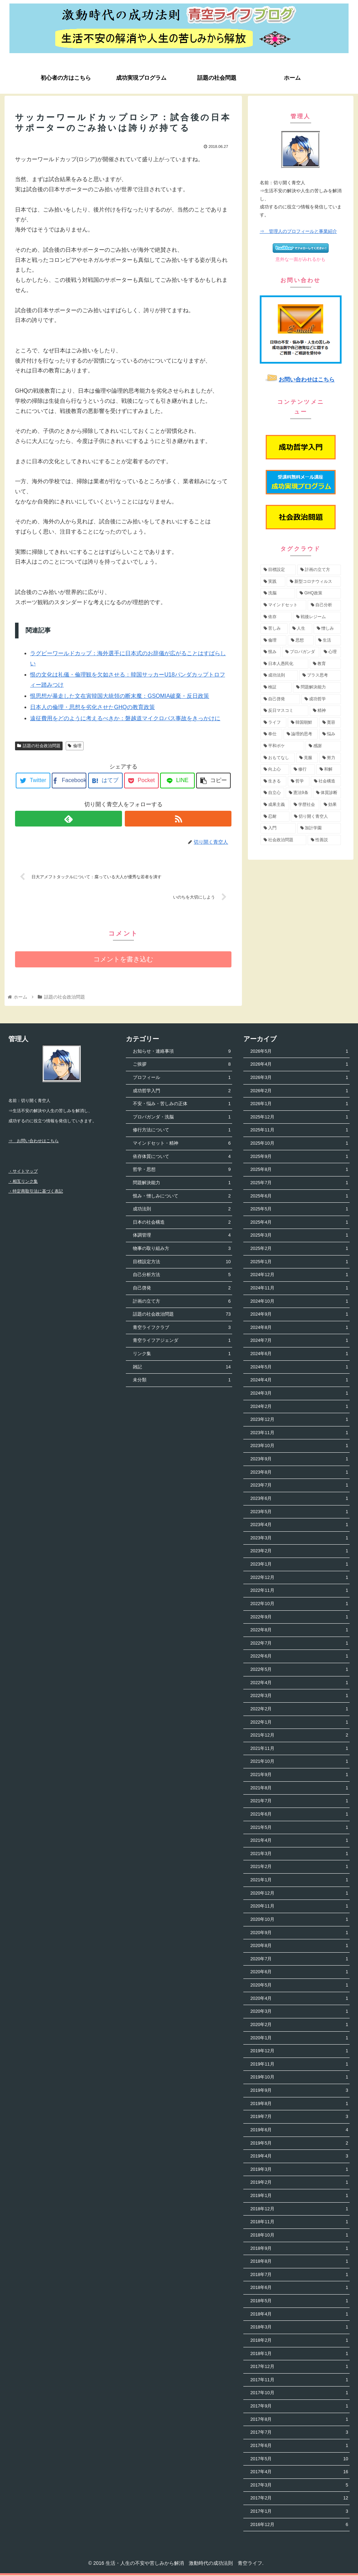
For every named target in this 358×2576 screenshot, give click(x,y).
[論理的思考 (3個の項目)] (301, 734)
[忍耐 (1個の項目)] (274, 816)
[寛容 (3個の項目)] (330, 722)
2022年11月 (299, 1591)
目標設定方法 (182, 1262)
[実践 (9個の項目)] (272, 582)
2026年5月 (299, 1052)
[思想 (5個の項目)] (301, 640)
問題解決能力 (182, 1184)
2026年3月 (299, 1078)
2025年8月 (299, 1170)
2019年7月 (299, 2117)
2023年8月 (299, 1473)
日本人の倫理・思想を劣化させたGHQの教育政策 (92, 707)
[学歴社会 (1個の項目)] (305, 805)
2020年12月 (299, 1894)
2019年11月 (299, 2065)
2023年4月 (299, 1526)
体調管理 (182, 1236)
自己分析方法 (182, 1276)
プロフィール (182, 1078)
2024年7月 (299, 1341)
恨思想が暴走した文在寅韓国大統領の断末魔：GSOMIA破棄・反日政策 (119, 696)
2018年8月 (299, 2262)
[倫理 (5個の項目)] (273, 640)
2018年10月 (299, 2236)
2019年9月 (299, 2091)
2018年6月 (299, 2288)
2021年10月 (299, 1762)
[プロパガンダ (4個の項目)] (300, 652)
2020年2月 (299, 2025)
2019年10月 (299, 2078)
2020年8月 (299, 1946)
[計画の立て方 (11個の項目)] (319, 570)
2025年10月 (299, 1144)
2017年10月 (299, 2394)
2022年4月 (299, 1683)
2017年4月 (299, 2473)
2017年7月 (299, 2433)
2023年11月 (299, 1434)
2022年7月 (299, 1644)
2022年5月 (299, 1670)
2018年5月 (299, 2302)
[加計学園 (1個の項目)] (319, 828)
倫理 (74, 745)
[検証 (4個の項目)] (276, 687)
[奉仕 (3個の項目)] (271, 734)
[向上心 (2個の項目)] (274, 769)
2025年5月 (299, 1210)
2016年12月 (299, 2525)
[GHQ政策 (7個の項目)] (318, 593)
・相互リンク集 (23, 1181)
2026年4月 (299, 1065)
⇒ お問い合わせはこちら (33, 1141)
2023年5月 (299, 1512)
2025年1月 (299, 1262)
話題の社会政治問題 (38, 745)
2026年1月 (299, 1105)
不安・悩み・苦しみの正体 (182, 1105)
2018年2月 (299, 2341)
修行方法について (182, 1131)
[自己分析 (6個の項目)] (324, 605)
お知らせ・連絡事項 (182, 1052)
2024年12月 (299, 1276)
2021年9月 (299, 1776)
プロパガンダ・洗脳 (182, 1118)
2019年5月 (299, 2144)
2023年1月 (299, 1565)
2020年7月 (299, 1960)
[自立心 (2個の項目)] (272, 793)
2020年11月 (299, 1907)
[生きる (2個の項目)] (273, 781)
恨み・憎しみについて (182, 1197)
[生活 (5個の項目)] (328, 640)
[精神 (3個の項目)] (325, 711)
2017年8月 (299, 2420)
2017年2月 (299, 2499)
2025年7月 (299, 1184)
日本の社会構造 (182, 1223)
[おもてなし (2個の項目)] (277, 758)
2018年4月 (299, 2315)
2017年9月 (299, 2407)
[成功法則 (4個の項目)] (279, 675)
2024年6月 (299, 1355)
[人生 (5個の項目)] (300, 628)
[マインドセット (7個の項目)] (283, 605)
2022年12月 (299, 1578)
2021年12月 (299, 1736)
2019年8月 (299, 2104)
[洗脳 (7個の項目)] (277, 593)
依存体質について (182, 1157)
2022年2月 (299, 1710)
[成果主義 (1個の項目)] (274, 805)
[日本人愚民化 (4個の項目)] (284, 664)
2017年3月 (299, 2486)
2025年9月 (299, 1157)
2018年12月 (299, 2209)
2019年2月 (299, 2183)
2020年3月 (299, 2012)
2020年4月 (299, 1999)
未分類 (182, 1381)
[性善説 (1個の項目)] (324, 840)
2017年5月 (299, 2459)
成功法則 (182, 1210)
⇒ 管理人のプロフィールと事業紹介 (298, 231)
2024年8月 (299, 1328)
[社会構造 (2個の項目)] (326, 781)
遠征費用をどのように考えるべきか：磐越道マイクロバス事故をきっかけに (125, 718)
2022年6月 (299, 1657)
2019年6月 (299, 2131)
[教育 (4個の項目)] (325, 664)
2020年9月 (299, 1933)
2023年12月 (299, 1420)
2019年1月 (299, 2196)
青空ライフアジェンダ (182, 1341)
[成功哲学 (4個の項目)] (321, 699)
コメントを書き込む (123, 960)
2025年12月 (299, 1118)
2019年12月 (299, 2052)
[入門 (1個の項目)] (278, 828)
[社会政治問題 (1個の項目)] (283, 840)
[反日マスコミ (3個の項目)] (284, 711)
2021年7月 (299, 1802)
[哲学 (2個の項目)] (298, 781)
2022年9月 (299, 1617)
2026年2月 (299, 1091)
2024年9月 (299, 1315)
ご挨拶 (182, 1065)
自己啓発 (182, 1289)
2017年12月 (299, 2367)
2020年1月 (299, 2038)
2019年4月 (299, 2157)
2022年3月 (299, 1697)
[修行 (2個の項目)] (303, 769)
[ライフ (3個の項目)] (273, 722)
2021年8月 (299, 1788)
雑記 (182, 1368)
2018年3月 (299, 2328)
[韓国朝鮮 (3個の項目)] (303, 722)
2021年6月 (299, 1815)
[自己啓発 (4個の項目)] (280, 699)
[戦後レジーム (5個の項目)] (317, 617)
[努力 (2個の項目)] (330, 758)
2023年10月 (299, 1447)
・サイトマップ (23, 1171)
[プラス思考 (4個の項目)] (320, 675)
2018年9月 (299, 2249)
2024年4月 (299, 1381)
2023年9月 (299, 1460)
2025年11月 (299, 1131)
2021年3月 (299, 1855)
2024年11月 (299, 1289)
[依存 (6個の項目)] (276, 617)
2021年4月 (299, 1841)
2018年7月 (299, 2275)
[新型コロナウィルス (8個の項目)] (314, 582)
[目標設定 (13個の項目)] (278, 570)
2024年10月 (299, 1302)
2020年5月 (299, 1986)
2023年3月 (299, 1539)
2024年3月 (299, 1394)
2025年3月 (299, 1236)
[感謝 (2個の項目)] (323, 746)
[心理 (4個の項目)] (331, 652)
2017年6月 (299, 2446)
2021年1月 (299, 1881)
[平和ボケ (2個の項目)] (282, 746)
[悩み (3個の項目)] (330, 734)
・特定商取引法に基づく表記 (35, 1191)
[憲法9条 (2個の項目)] (299, 793)
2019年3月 (299, 2170)
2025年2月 (299, 1249)
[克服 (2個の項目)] (307, 758)
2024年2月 (299, 1407)
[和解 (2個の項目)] (328, 769)
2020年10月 (299, 1920)
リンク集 (182, 1355)
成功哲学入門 (182, 1091)
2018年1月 (299, 2354)
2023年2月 (299, 1552)
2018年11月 (299, 2223)
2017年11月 (299, 2381)
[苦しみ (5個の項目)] (274, 628)
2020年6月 (299, 1973)
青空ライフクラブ (182, 1328)
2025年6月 (299, 1197)
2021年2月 (299, 1867)
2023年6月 (299, 1499)
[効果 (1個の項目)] (331, 805)
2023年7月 (299, 1486)
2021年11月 (299, 1749)
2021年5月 (299, 1828)
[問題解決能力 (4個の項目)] (317, 687)
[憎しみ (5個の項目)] (327, 628)
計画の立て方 (182, 1302)
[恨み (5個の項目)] (270, 652)
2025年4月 (299, 1223)
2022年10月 (299, 1605)
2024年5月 (299, 1368)
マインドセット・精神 (182, 1144)
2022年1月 (299, 1723)
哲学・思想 (182, 1170)
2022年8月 (299, 1631)
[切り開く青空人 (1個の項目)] (316, 816)
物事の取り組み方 (182, 1249)
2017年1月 (299, 2512)
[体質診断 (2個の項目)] (327, 793)
